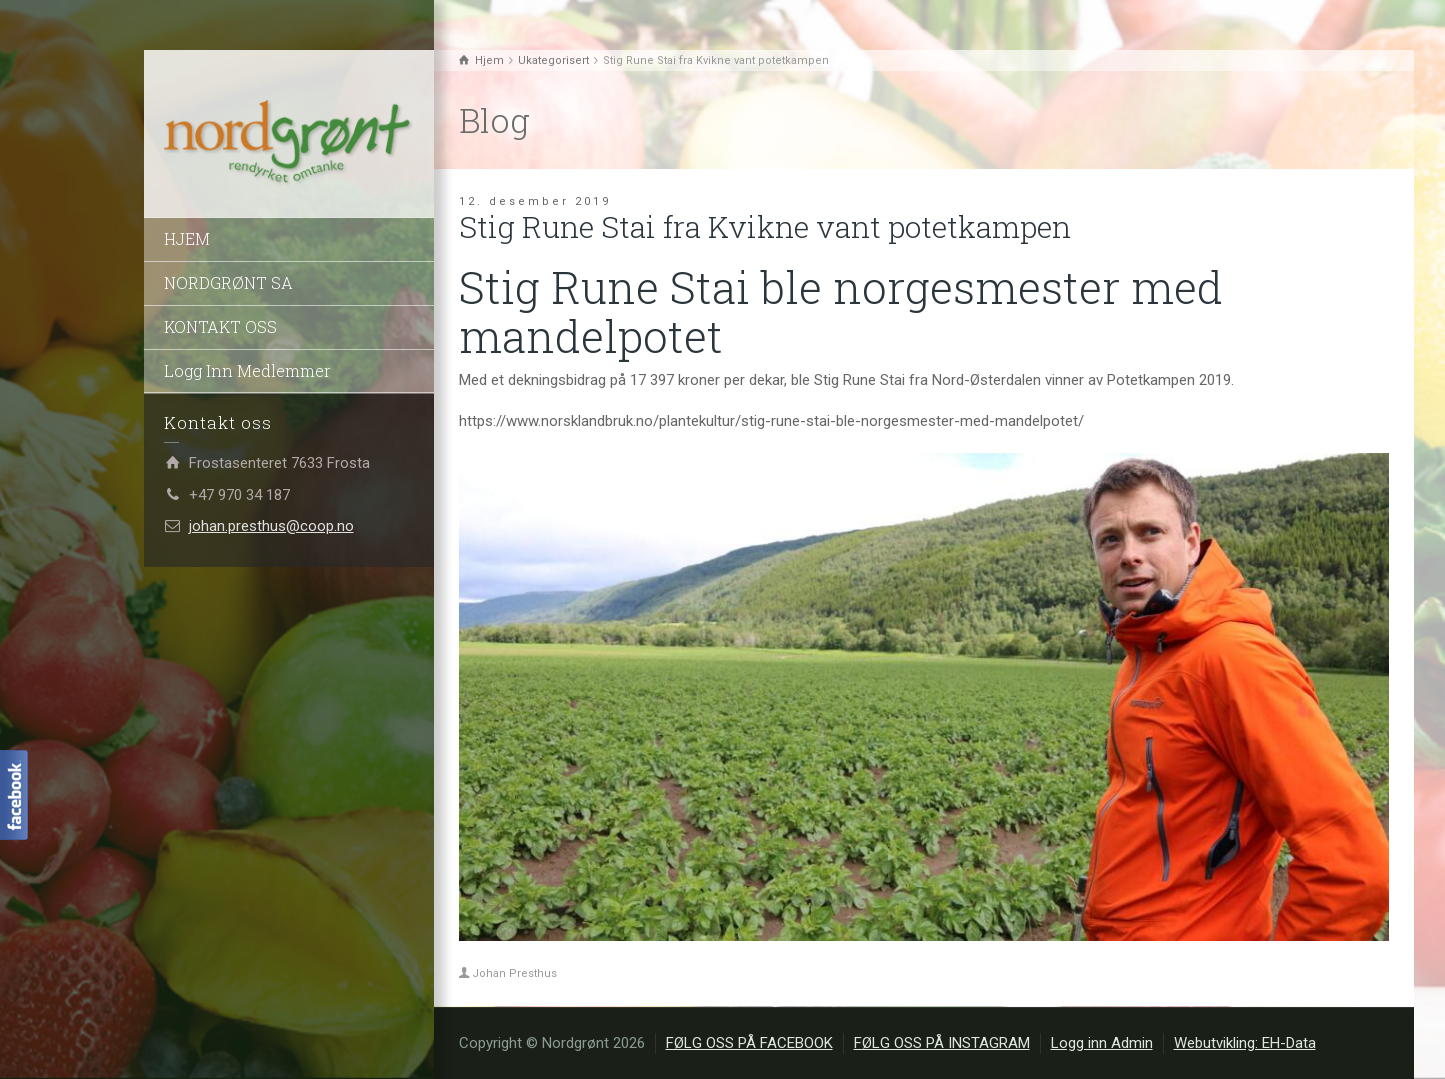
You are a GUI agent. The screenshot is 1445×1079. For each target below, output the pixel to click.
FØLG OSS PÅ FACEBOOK (749, 1043)
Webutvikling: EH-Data (1245, 1043)
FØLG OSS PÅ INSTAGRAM (942, 1043)
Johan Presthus (514, 973)
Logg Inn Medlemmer (247, 370)
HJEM (187, 238)
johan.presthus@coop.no (271, 526)
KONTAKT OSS (220, 326)
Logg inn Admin (1102, 1043)
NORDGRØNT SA (228, 282)
